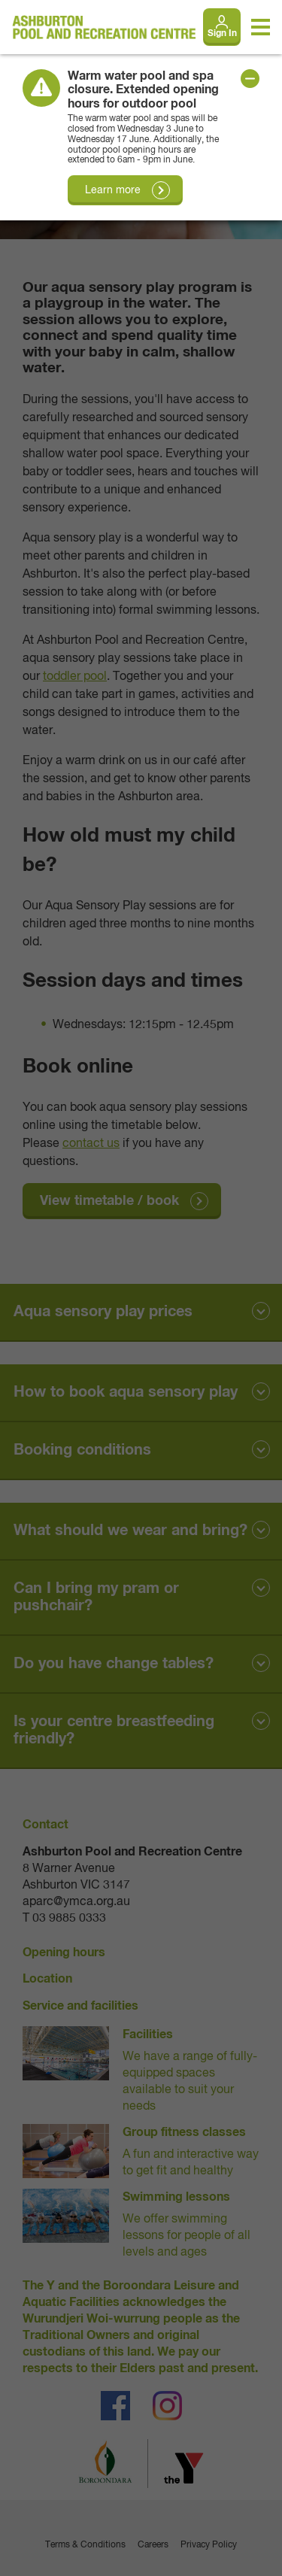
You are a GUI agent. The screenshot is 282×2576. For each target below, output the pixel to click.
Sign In (222, 33)
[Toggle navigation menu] (260, 27)
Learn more (113, 190)
